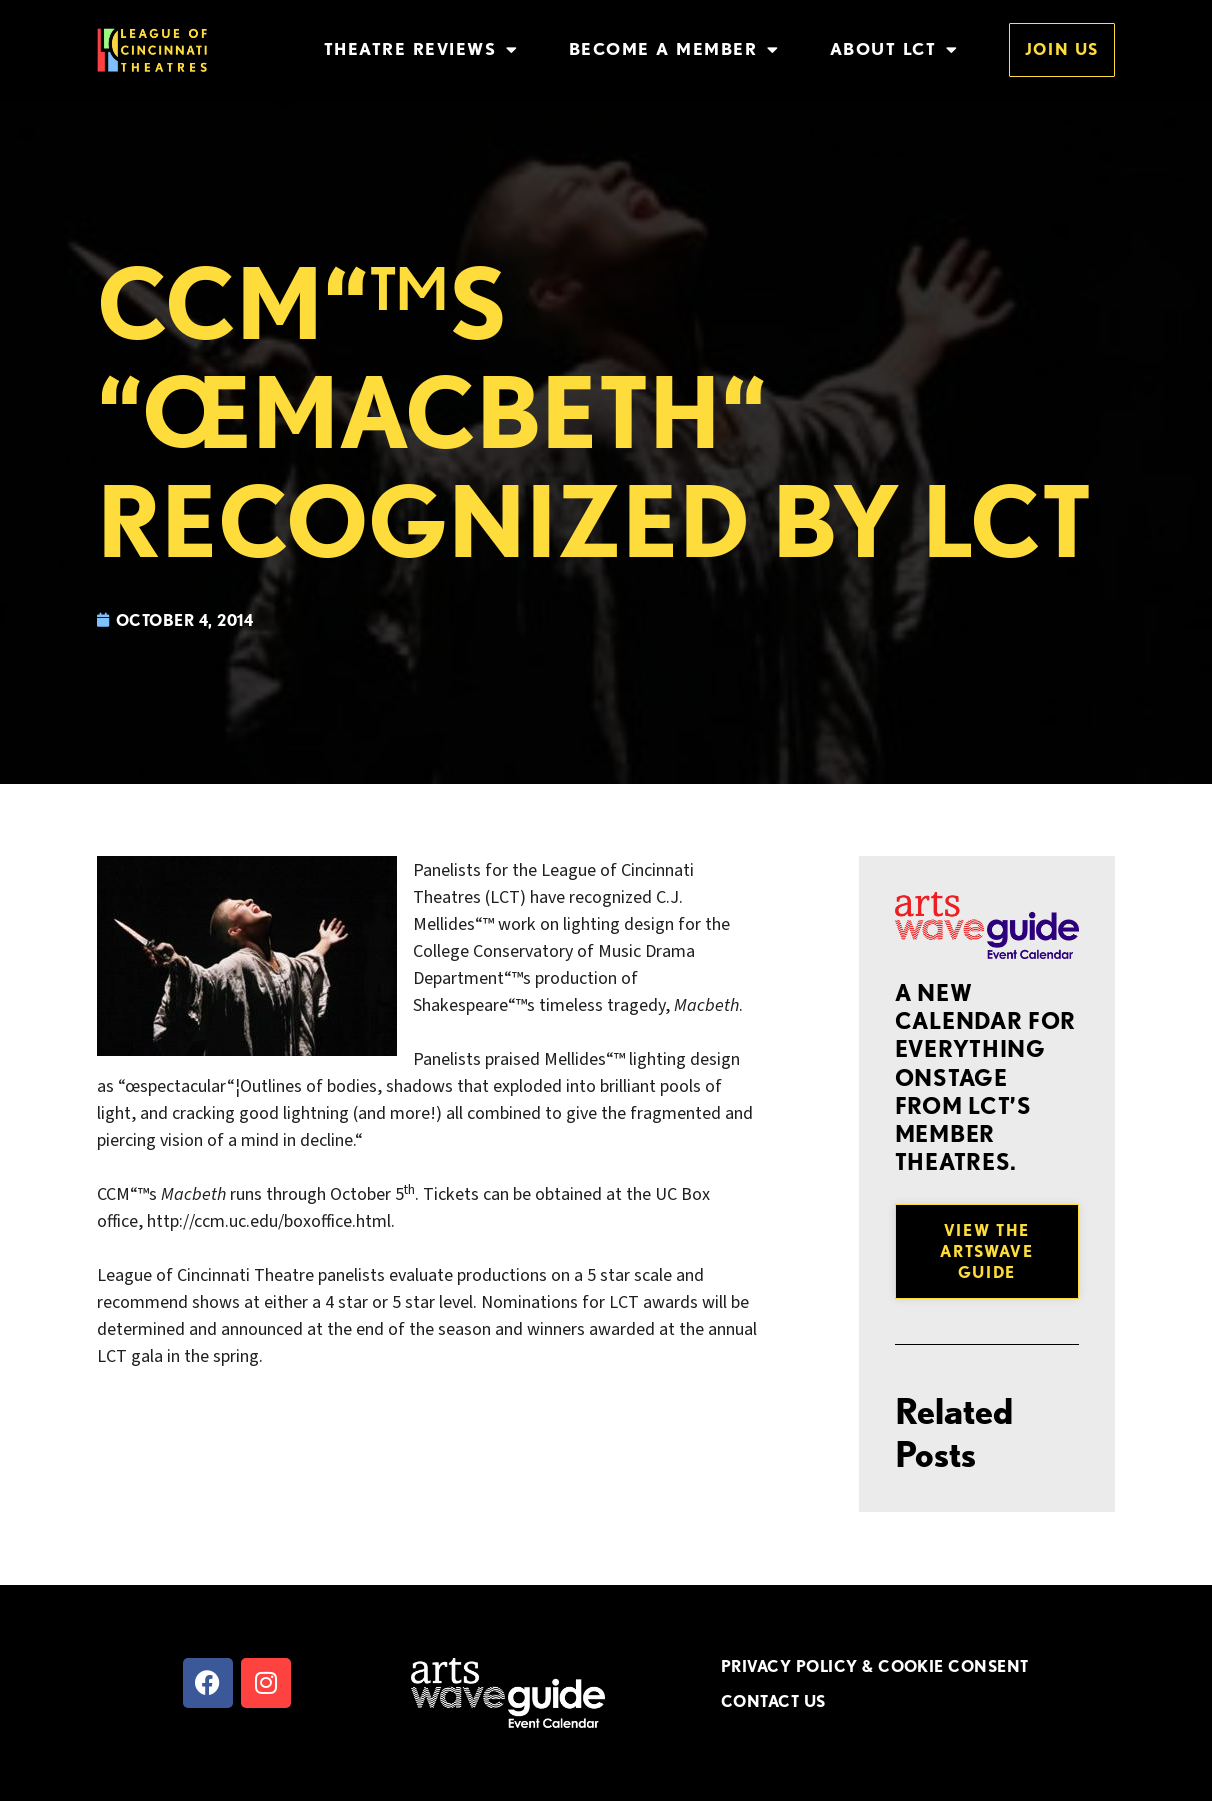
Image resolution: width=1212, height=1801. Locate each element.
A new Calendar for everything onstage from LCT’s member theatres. (985, 1077)
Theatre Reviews (421, 49)
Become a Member (674, 49)
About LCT (894, 49)
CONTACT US (773, 1701)
